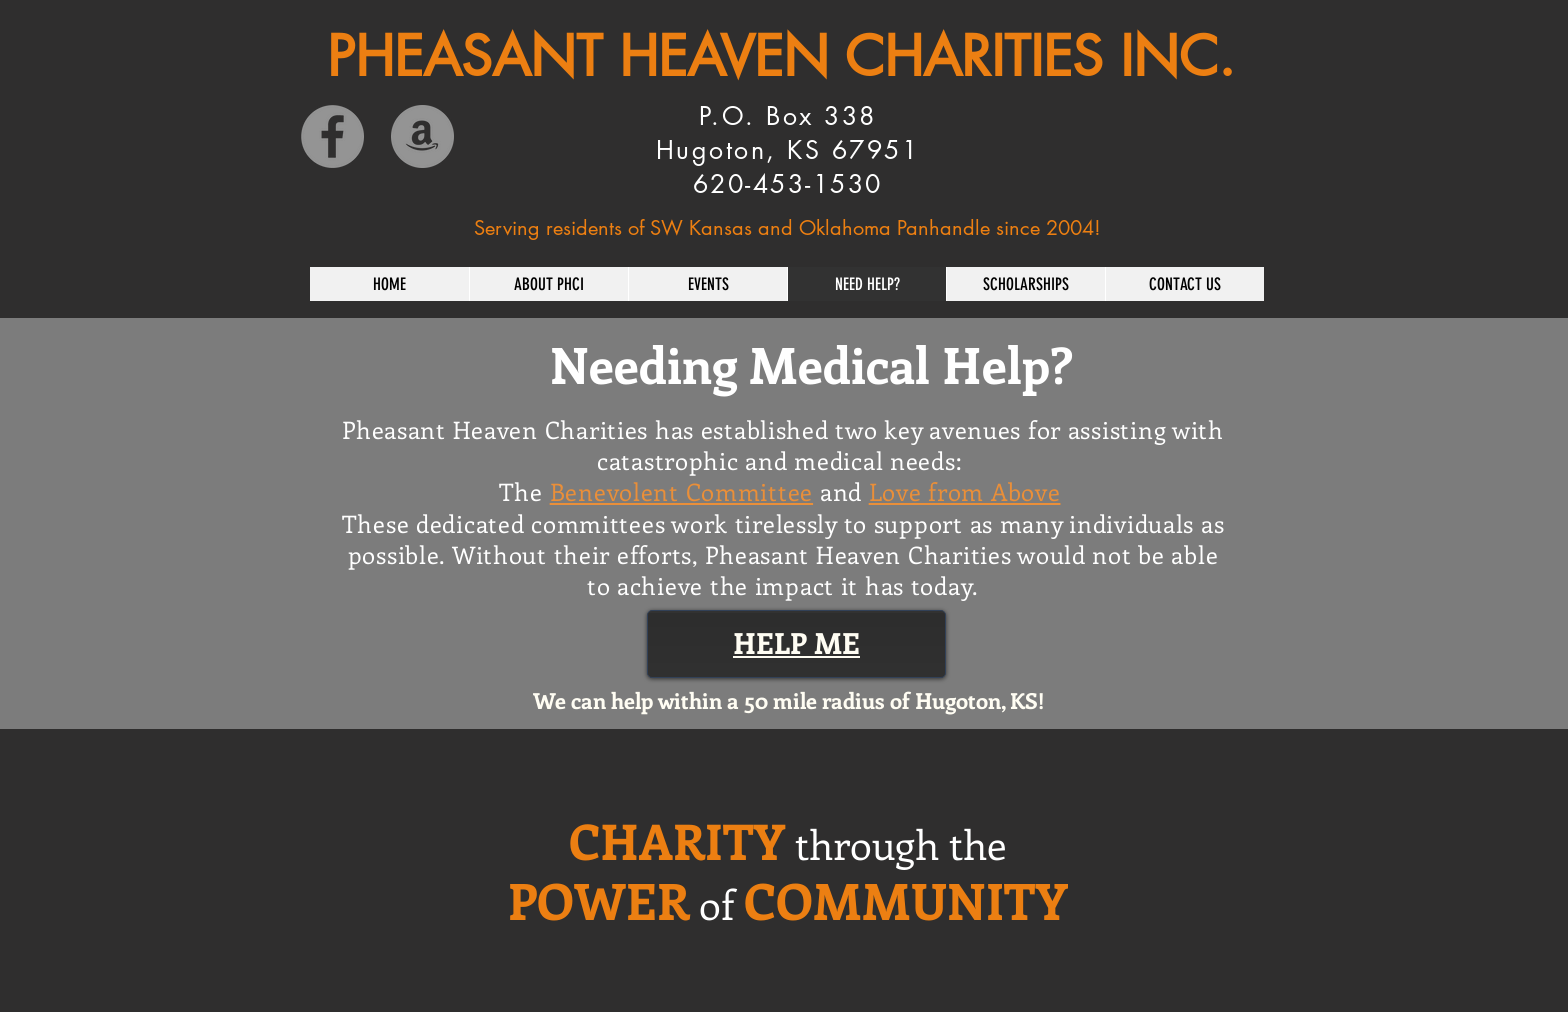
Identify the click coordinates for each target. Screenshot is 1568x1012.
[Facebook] (332, 136)
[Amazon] (422, 136)
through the (900, 843)
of (716, 903)
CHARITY (677, 840)
